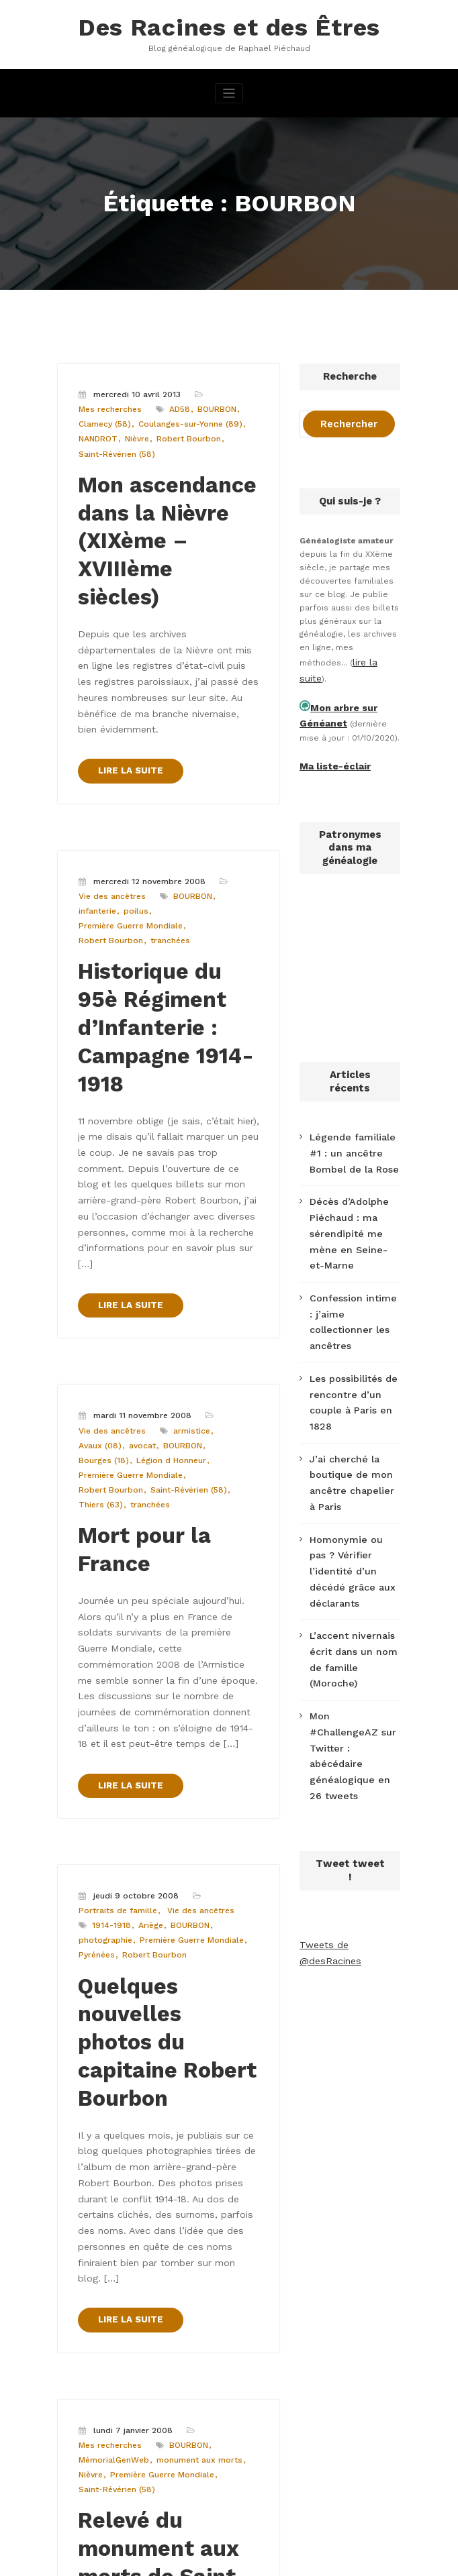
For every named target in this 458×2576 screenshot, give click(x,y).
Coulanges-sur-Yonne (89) (185, 417)
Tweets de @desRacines (350, 1743)
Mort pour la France (168, 1336)
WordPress (162, 2559)
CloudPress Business (286, 2559)
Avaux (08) (99, 1265)
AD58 (177, 402)
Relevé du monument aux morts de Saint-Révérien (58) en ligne (152, 2155)
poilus (90, 816)
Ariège (132, 1648)
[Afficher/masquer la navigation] (229, 88)
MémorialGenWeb (112, 2051)
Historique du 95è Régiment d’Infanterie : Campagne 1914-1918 (158, 906)
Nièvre (135, 430)
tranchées (165, 830)
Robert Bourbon (184, 430)
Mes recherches (109, 402)
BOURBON (212, 402)
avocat (139, 1265)
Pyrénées (204, 1662)
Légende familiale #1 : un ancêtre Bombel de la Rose (354, 1132)
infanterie (234, 802)
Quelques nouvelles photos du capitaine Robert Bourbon (167, 1729)
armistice (189, 1252)
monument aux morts (194, 2051)
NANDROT (97, 430)
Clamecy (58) (104, 417)
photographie (220, 1648)
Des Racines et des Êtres (228, 25)
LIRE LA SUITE (127, 680)
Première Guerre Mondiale (158, 816)
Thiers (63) (181, 1307)
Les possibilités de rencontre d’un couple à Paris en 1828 (354, 1315)
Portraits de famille (116, 1635)
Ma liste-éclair (330, 750)
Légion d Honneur (112, 1279)
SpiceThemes (386, 2559)
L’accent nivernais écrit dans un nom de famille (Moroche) (355, 1513)
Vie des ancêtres (111, 802)
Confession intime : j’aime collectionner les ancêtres (349, 1259)
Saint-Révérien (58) (116, 444)
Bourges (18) (227, 1265)
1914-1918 (95, 1648)
